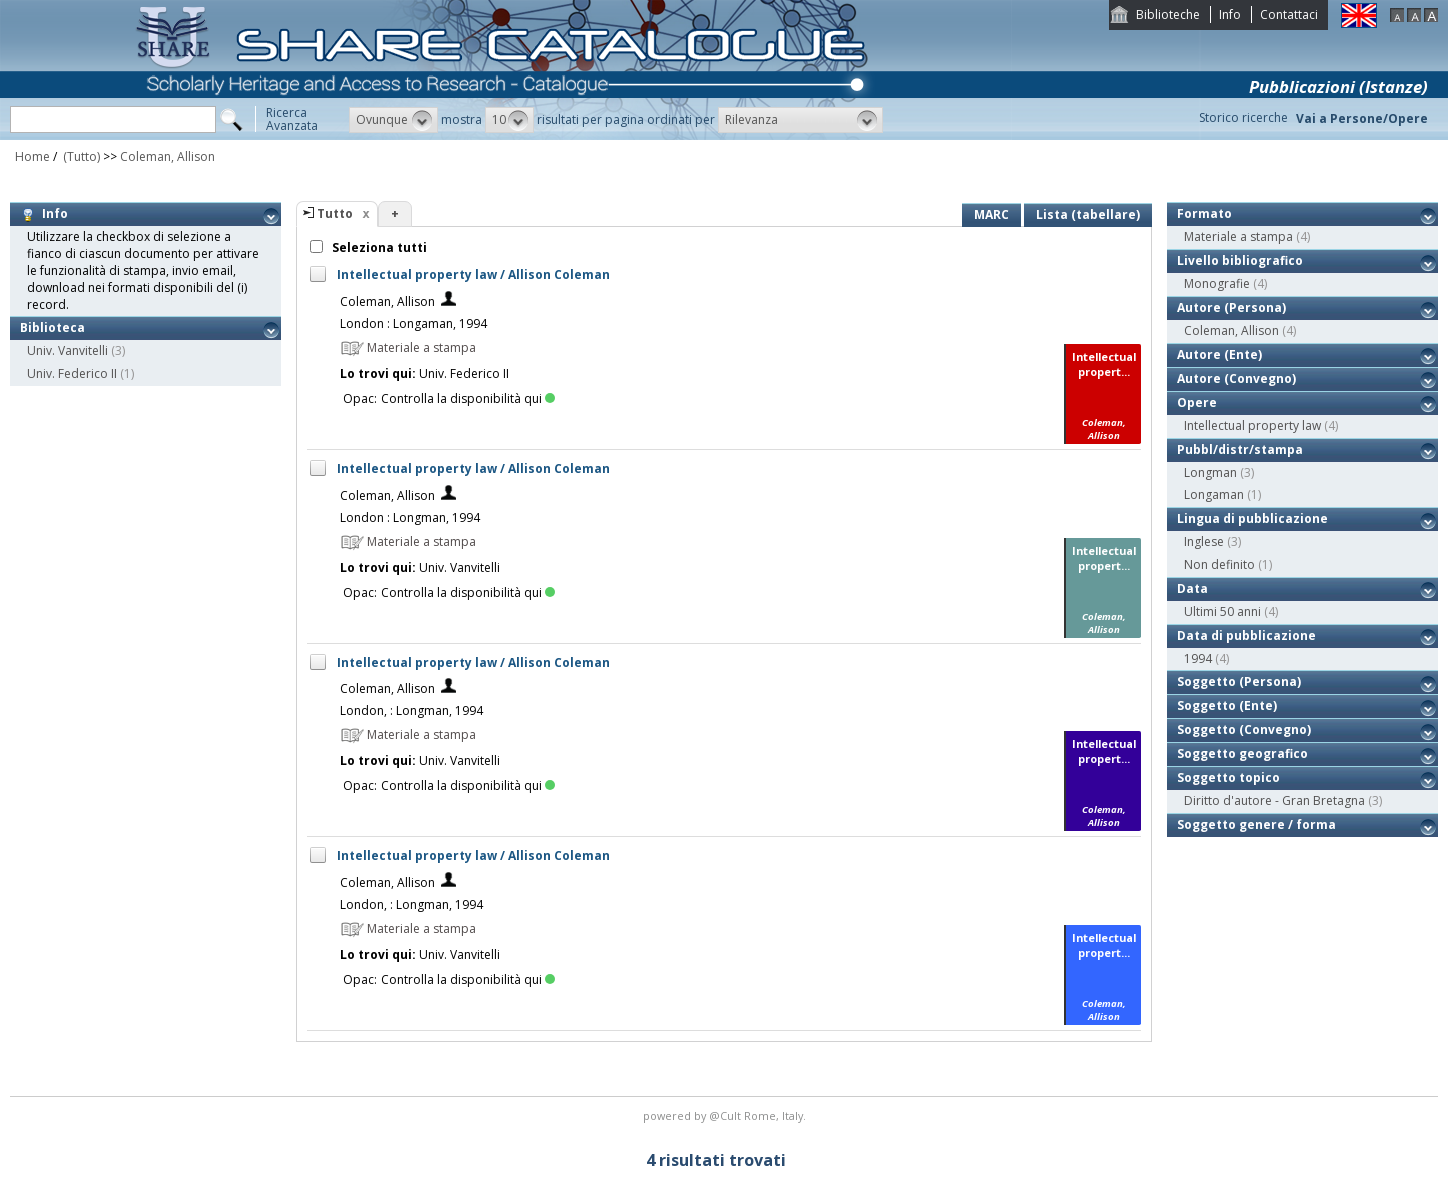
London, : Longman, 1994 (411, 710)
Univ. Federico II (72, 373)
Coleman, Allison (167, 156)
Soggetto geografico (1242, 753)
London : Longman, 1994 (410, 517)
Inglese (1204, 541)
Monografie (1217, 283)
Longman (1210, 472)
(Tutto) (80, 156)
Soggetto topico (1228, 777)
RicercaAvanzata (292, 119)
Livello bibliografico (1240, 260)
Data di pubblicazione (1246, 635)
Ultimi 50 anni (1222, 611)
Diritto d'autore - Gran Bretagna (1274, 800)
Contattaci (1289, 14)
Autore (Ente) (1219, 354)
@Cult (726, 1115)
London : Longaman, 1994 (413, 323)
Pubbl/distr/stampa (1240, 449)
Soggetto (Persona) (1239, 681)
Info (1230, 14)
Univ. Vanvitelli (67, 350)
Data (1192, 588)
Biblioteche (1168, 14)
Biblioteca (52, 327)
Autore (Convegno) (1236, 378)
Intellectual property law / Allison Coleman (473, 274)
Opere (1197, 402)
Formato (1204, 213)
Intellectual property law (1252, 425)
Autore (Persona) (1231, 307)
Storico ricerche (1243, 117)
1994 (1198, 658)
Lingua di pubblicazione (1252, 518)
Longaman (1214, 494)
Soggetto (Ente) (1227, 705)
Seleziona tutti (378, 247)
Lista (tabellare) (1088, 214)
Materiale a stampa (1238, 236)
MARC (991, 214)
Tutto (335, 213)
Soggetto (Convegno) (1244, 729)
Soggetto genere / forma (1256, 824)
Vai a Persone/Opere (1362, 118)
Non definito (1219, 564)
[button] (393, 120)
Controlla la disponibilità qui (468, 398)
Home (32, 156)
